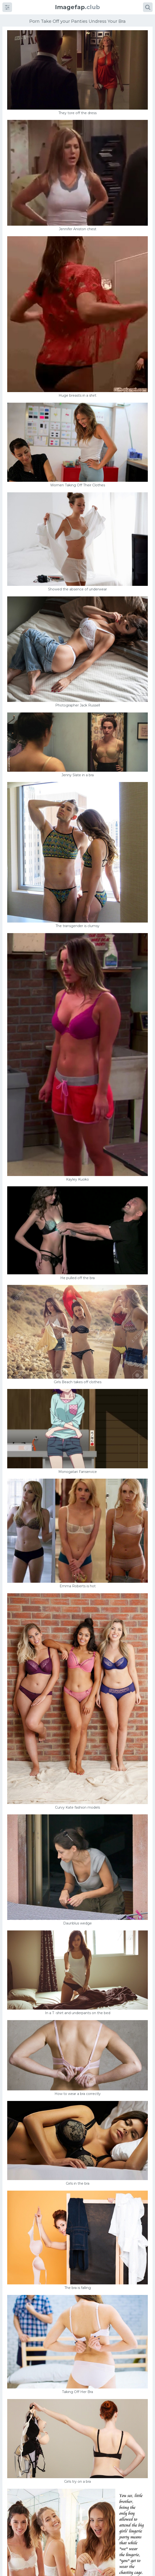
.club (77, 7)
